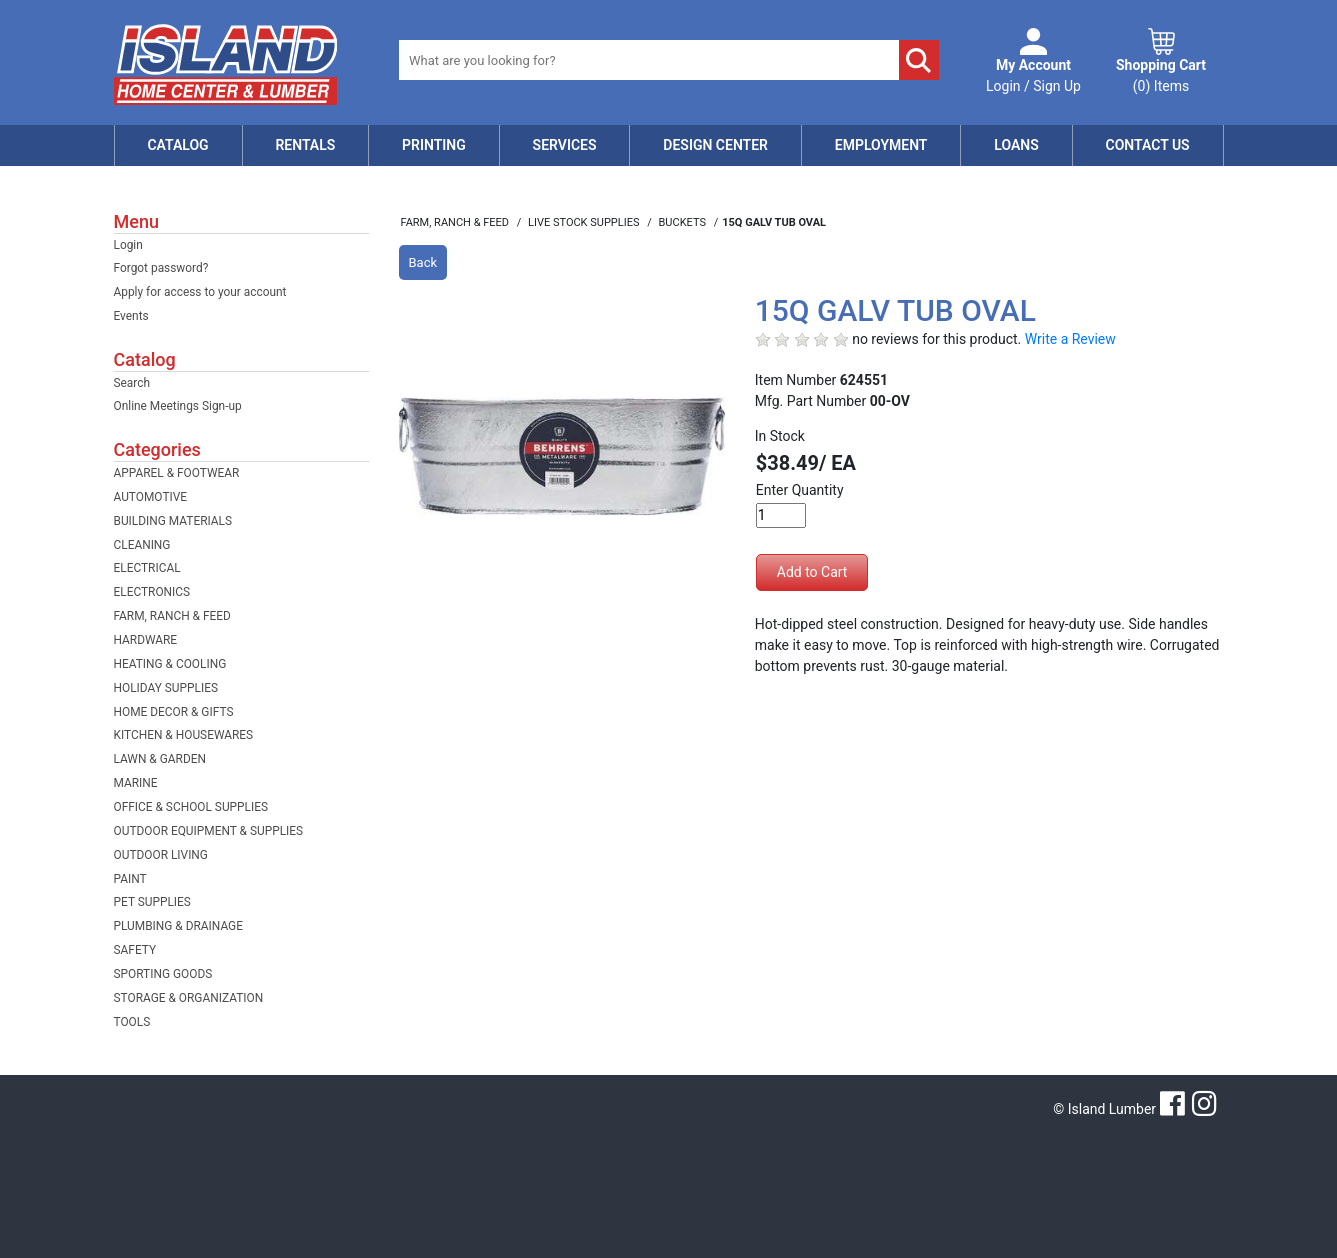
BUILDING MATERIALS (173, 521)
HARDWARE (146, 640)
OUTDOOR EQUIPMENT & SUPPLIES (209, 831)
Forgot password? (161, 268)
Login (128, 245)
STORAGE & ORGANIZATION (189, 998)
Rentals (305, 145)
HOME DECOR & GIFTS (174, 712)
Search (132, 383)
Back (423, 262)
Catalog (177, 145)
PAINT (130, 879)
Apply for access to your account (200, 292)
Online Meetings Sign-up (178, 406)
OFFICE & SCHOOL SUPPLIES (191, 807)
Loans (1016, 145)
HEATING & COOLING (170, 664)
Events (131, 316)
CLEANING (142, 545)
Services (565, 145)
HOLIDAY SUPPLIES (166, 688)
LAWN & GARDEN (160, 759)
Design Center (715, 145)
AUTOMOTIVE (151, 497)
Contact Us (1148, 145)
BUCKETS (684, 222)
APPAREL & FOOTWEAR (177, 473)
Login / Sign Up (1033, 74)
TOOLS (132, 1022)
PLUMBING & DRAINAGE (178, 926)
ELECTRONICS (152, 592)
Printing (434, 145)
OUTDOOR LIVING (161, 855)
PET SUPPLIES (152, 902)
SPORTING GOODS (163, 974)
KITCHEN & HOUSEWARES (184, 735)
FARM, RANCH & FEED (172, 616)
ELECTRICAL (147, 568)
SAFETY (135, 950)
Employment (881, 145)
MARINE (136, 783)
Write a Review (1070, 339)
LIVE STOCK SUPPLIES (585, 222)
